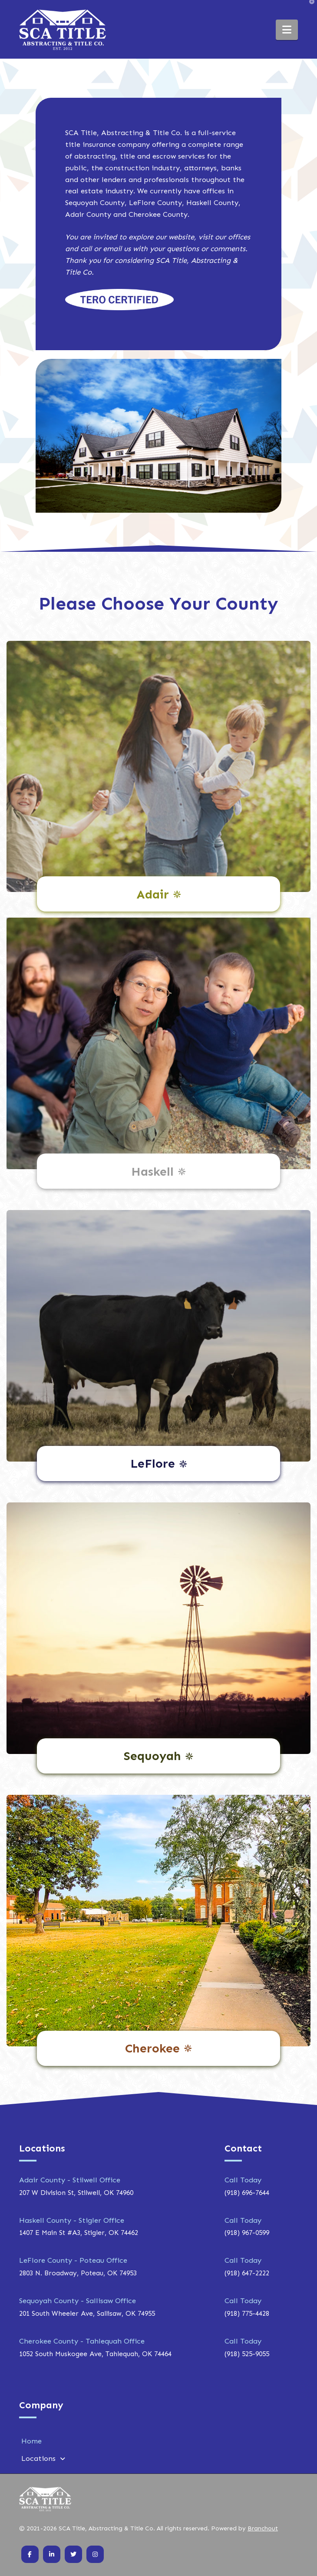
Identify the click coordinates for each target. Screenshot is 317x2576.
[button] (287, 30)
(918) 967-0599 (247, 2232)
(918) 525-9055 (247, 2354)
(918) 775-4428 (247, 2313)
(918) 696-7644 (247, 2192)
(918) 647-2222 (247, 2273)
